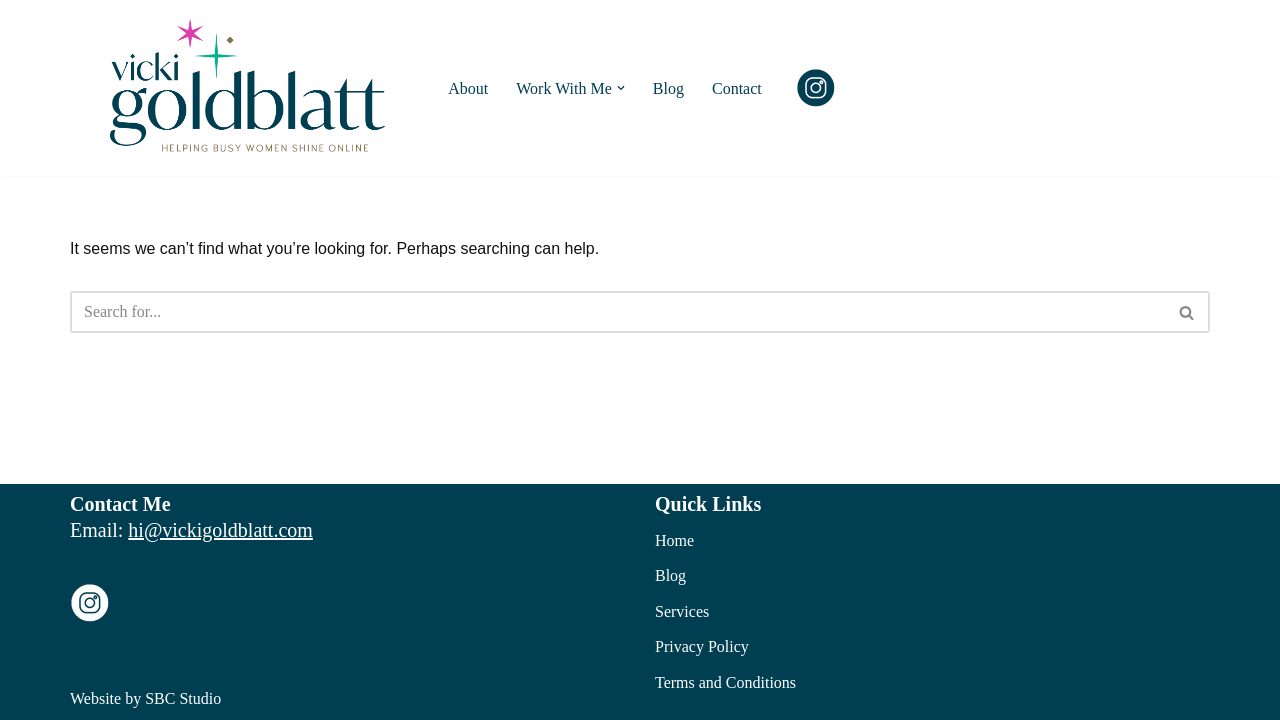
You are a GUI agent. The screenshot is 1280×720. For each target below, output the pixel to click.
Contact (737, 88)
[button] (621, 88)
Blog (668, 88)
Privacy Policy (702, 646)
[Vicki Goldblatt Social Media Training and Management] (252, 88)
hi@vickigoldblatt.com (220, 530)
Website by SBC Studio (145, 698)
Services (682, 611)
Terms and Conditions (725, 682)
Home (674, 540)
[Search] (617, 312)
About (468, 88)
